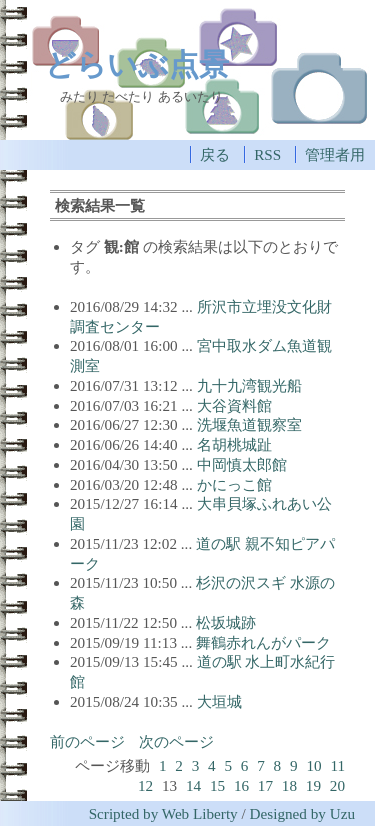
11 (337, 765)
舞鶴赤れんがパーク (263, 642)
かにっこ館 (234, 484)
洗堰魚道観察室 (249, 424)
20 (337, 785)
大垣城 (219, 701)
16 (241, 785)
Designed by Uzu (302, 813)
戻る (215, 154)
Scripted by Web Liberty (163, 813)
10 (313, 765)
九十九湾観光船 (249, 385)
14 (193, 785)
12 (145, 785)
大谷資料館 (234, 405)
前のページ (87, 741)
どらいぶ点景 (137, 64)
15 (217, 785)
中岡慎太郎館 (242, 464)
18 (289, 785)
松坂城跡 (226, 622)
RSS (267, 154)
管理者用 (335, 154)
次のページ (176, 741)
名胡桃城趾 (234, 444)
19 (313, 785)
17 (265, 785)
